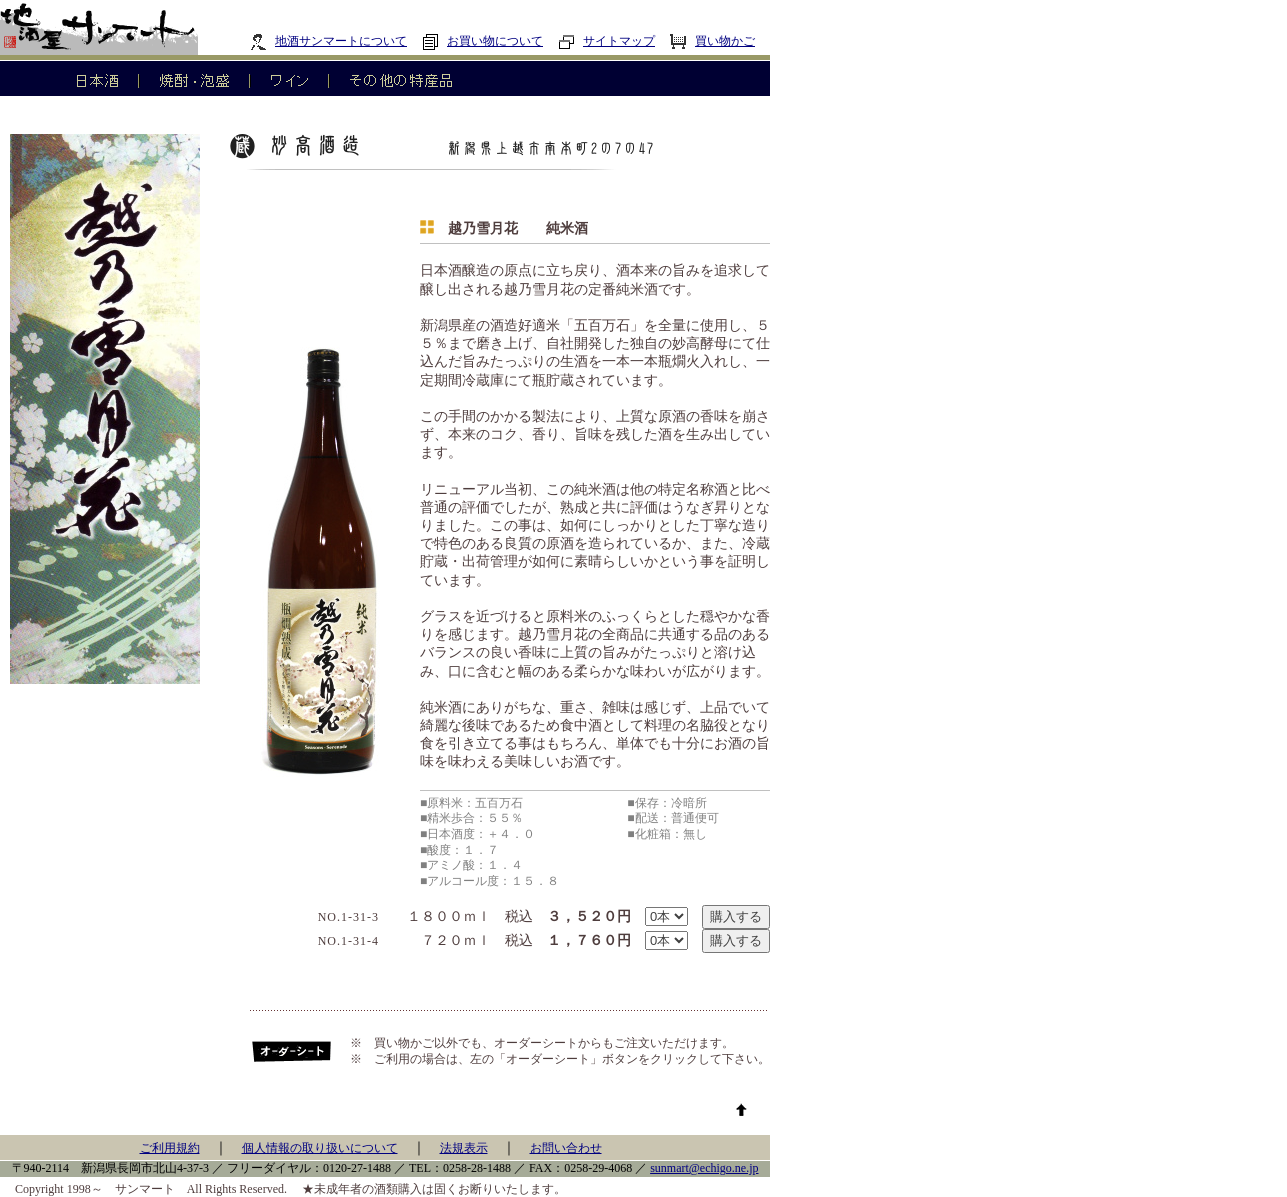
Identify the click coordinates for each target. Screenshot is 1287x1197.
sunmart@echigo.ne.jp (704, 1168)
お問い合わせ (566, 1148)
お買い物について (482, 41)
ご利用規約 (170, 1148)
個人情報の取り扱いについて (320, 1148)
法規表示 (464, 1148)
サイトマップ (606, 41)
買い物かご (712, 41)
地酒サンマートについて (328, 41)
